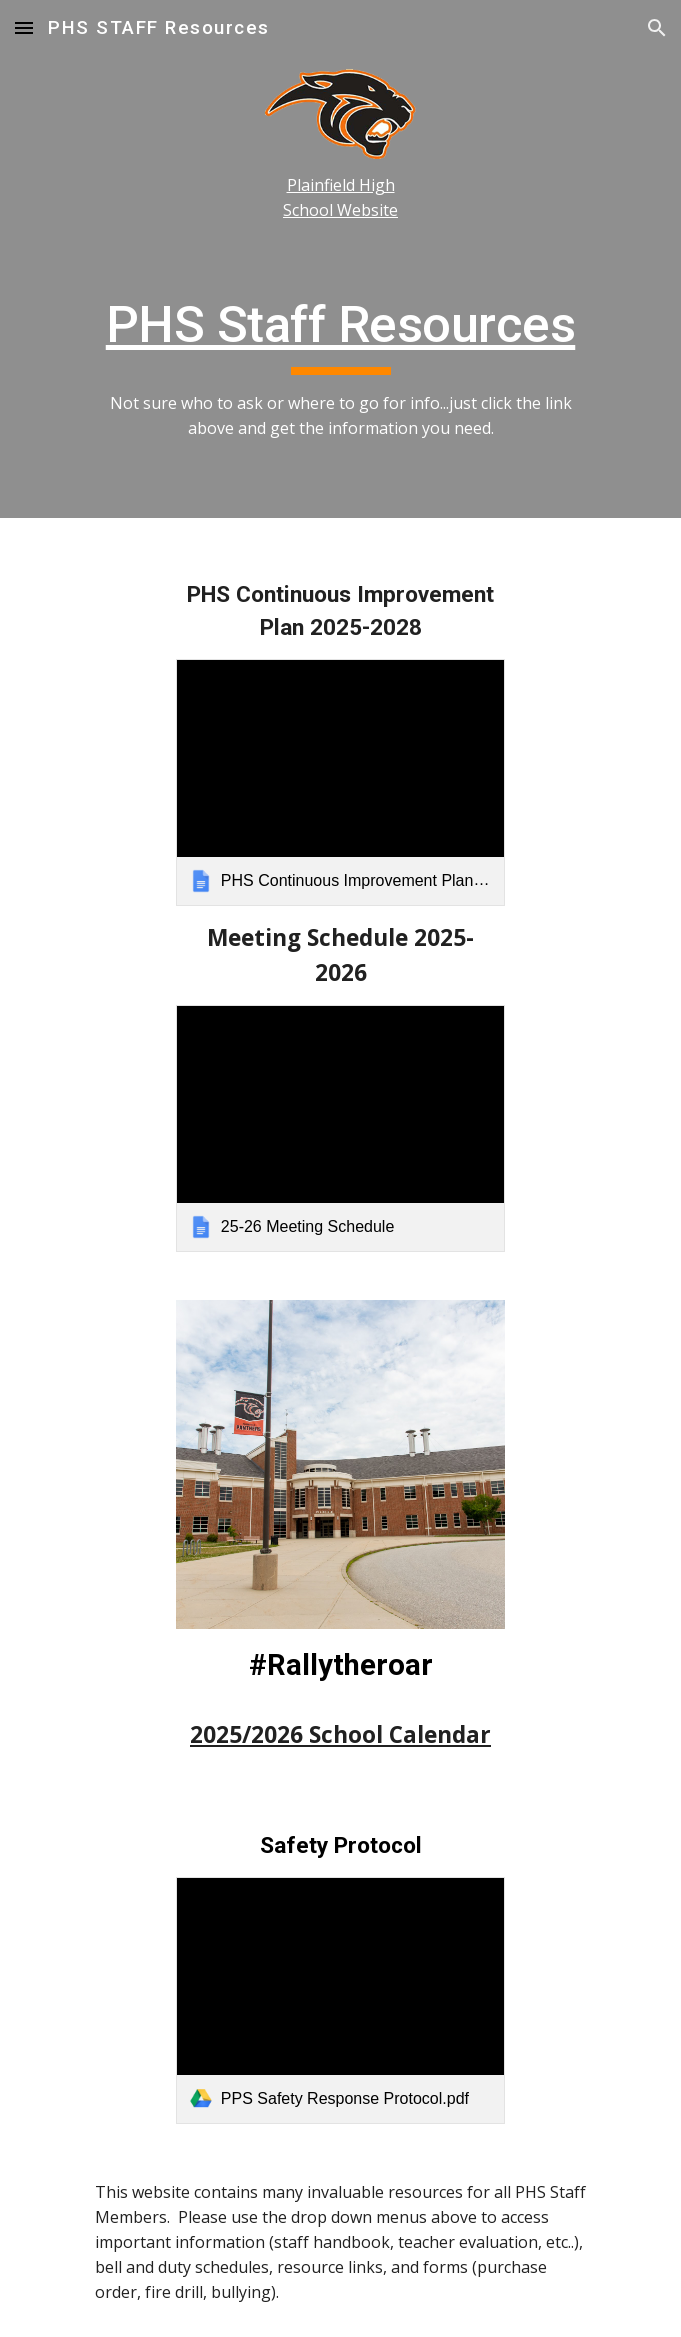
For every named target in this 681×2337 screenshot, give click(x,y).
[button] (24, 27)
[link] (340, 782)
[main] (340, 198)
